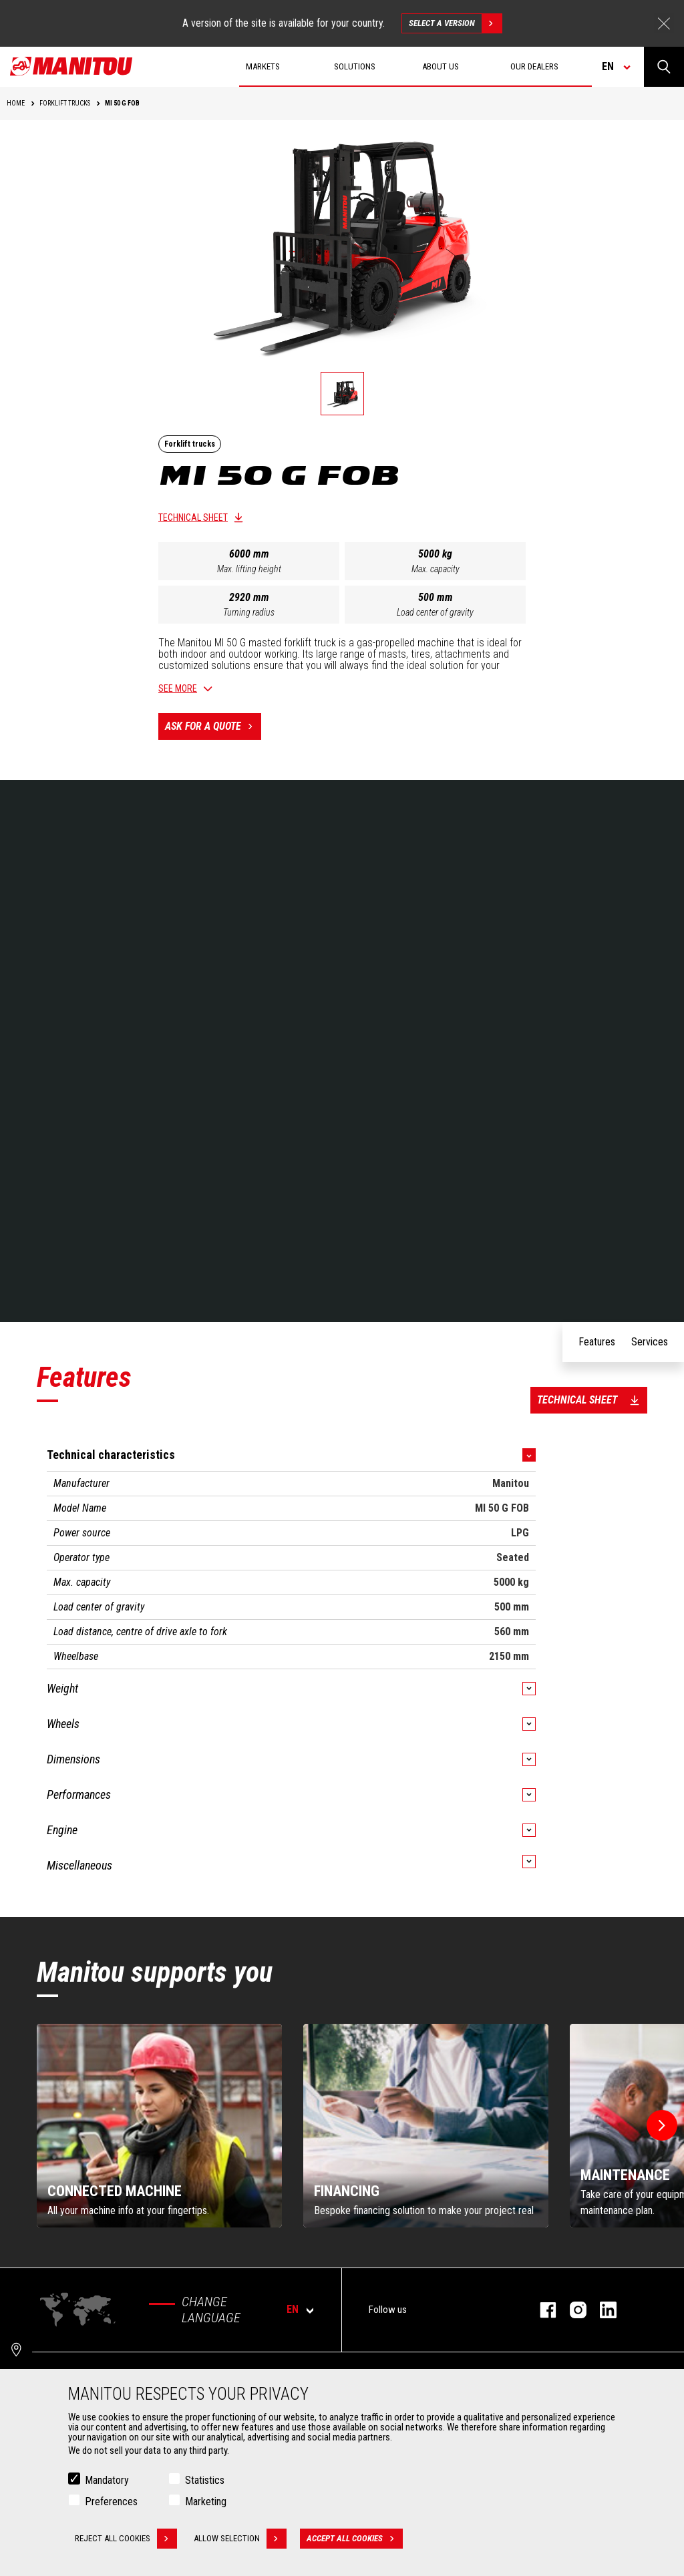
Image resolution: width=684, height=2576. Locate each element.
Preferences (111, 2501)
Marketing (205, 2501)
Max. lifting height (249, 569)
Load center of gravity (435, 612)
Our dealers (534, 66)
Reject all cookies (126, 2539)
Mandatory (107, 2480)
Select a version (455, 23)
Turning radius (249, 612)
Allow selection (240, 2539)
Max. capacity (435, 569)
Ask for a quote (213, 726)
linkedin (601, 2310)
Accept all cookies (355, 2539)
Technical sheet (193, 517)
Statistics (204, 2480)
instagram (571, 2310)
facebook (541, 2310)
